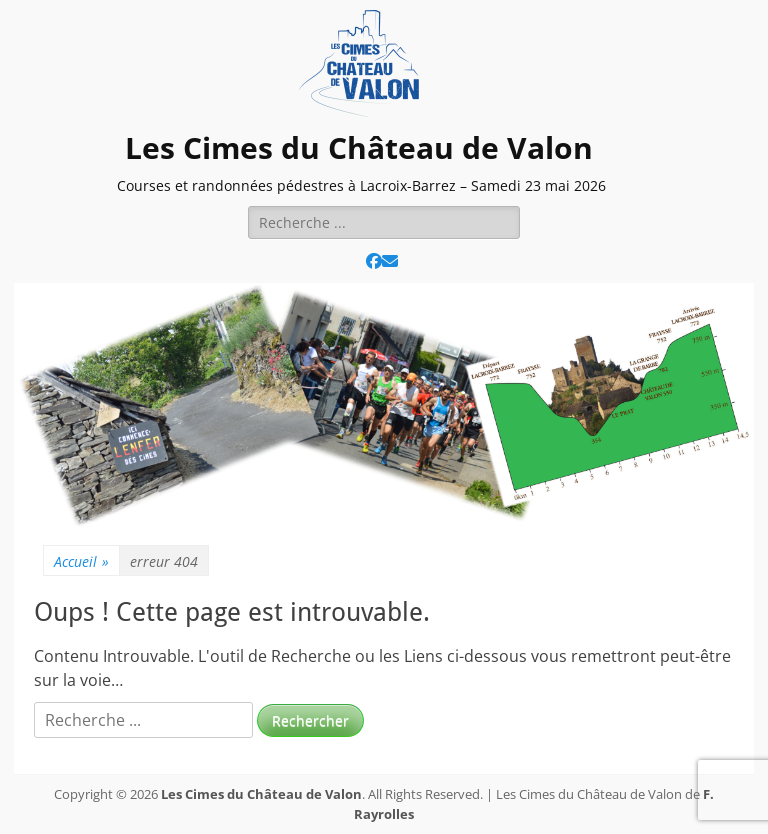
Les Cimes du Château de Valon (359, 147)
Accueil (81, 561)
